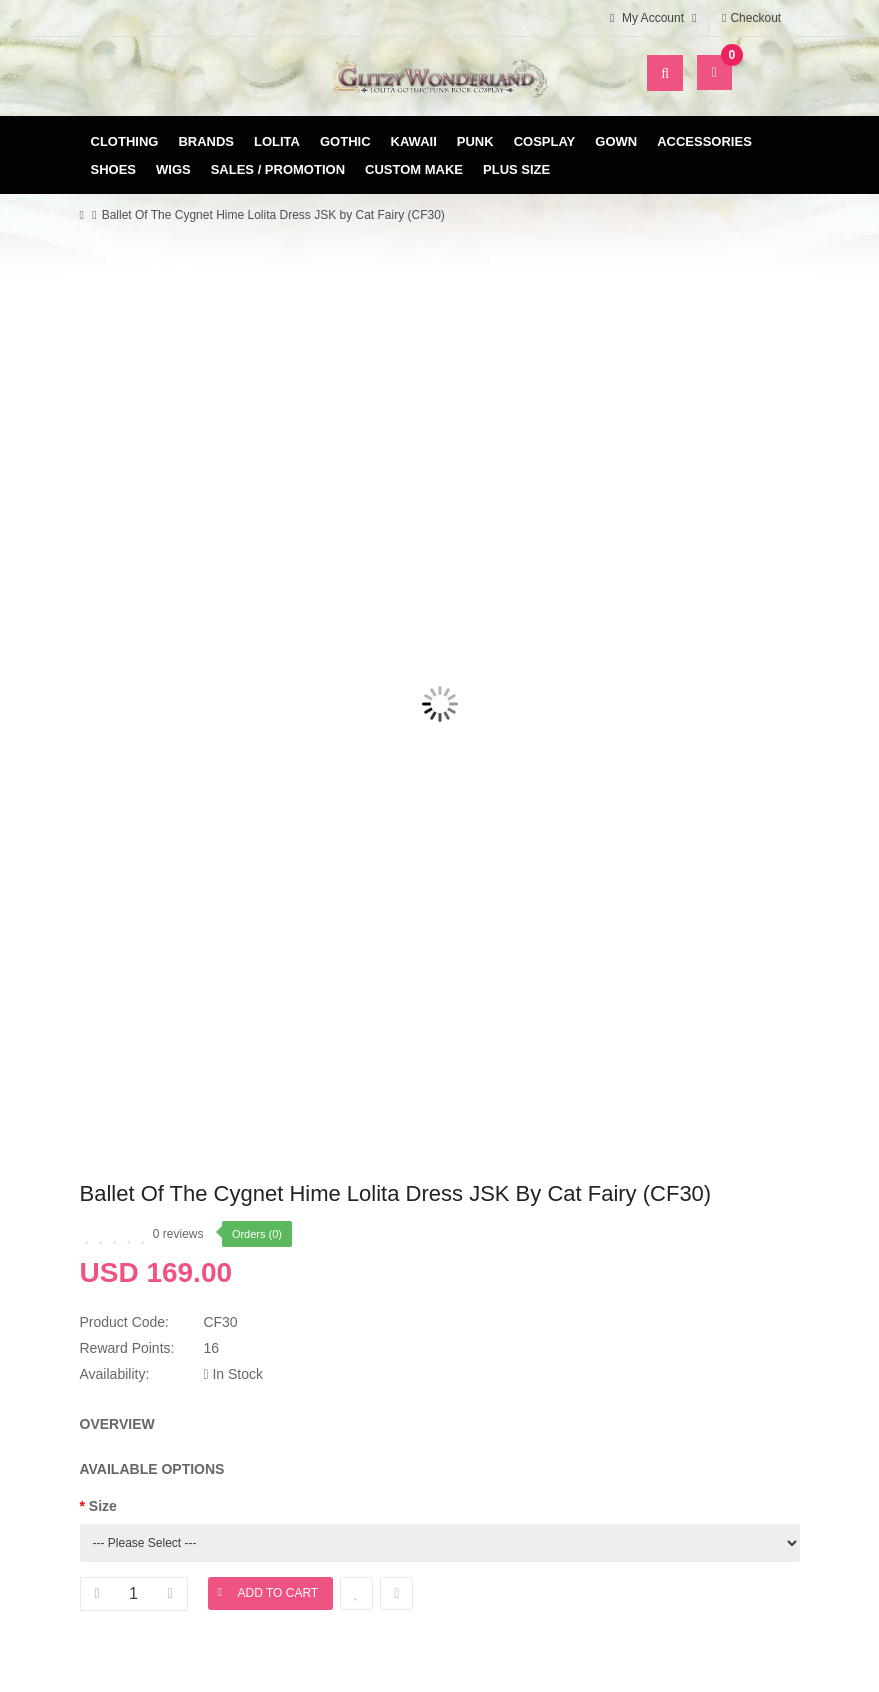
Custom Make (414, 169)
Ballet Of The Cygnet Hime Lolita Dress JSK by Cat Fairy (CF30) (273, 215)
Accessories (704, 141)
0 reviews (178, 1234)
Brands (206, 141)
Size (103, 1506)
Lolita (277, 141)
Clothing (125, 141)
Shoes (114, 169)
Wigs (173, 169)
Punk (475, 141)
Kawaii (414, 141)
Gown (616, 141)
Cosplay (545, 141)
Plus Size (516, 169)
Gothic (345, 141)
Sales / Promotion (278, 169)
